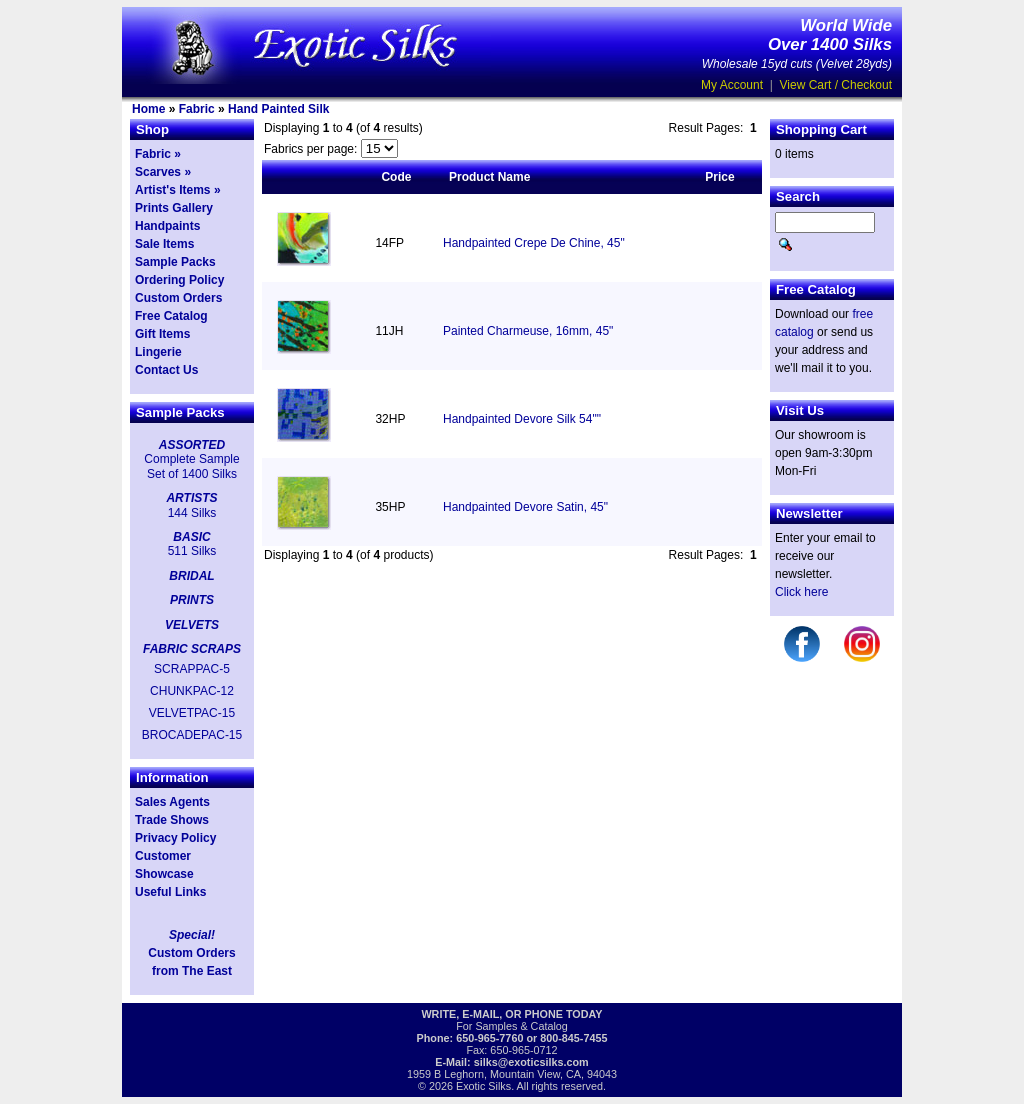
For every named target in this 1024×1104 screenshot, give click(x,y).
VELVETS (192, 625)
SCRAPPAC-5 (192, 669)
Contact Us (166, 370)
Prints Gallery (174, 208)
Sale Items (164, 244)
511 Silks (192, 551)
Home (148, 109)
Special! (192, 935)
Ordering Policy (179, 280)
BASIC (191, 537)
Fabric (197, 109)
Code (396, 177)
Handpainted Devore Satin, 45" (525, 507)
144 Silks (192, 513)
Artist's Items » (178, 190)
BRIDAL (191, 576)
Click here (801, 592)
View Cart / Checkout (836, 85)
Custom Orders (178, 298)
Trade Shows (172, 820)
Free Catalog (171, 316)
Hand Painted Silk (278, 109)
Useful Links (170, 892)
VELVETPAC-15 (192, 713)
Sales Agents (172, 802)
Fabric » (158, 154)
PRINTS (192, 600)
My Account (732, 85)
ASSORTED (192, 445)
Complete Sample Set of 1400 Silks (191, 466)
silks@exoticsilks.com (531, 1062)
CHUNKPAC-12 (192, 691)
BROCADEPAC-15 (192, 735)
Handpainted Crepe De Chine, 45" (534, 243)
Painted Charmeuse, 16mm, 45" (528, 331)
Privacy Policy (175, 838)
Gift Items (162, 334)
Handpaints (167, 226)
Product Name (489, 177)
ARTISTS (191, 498)
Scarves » (163, 172)
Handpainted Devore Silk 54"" (522, 419)
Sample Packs (175, 262)
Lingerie (158, 352)
